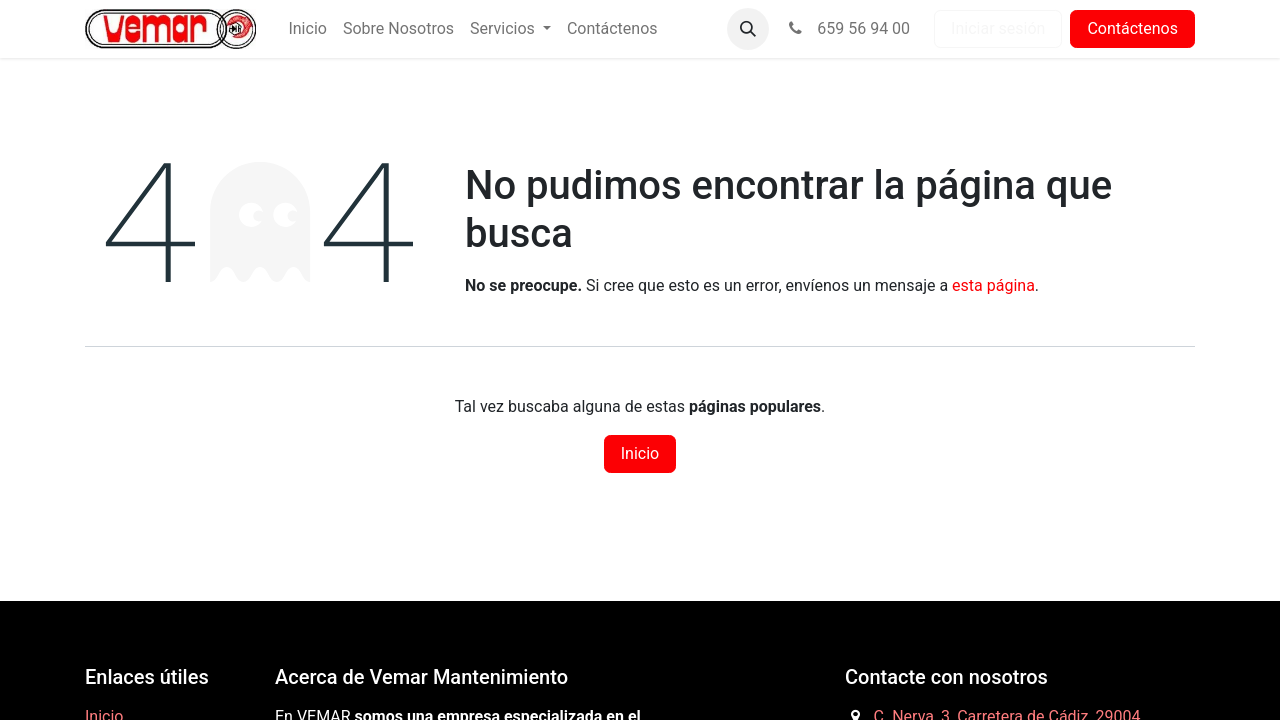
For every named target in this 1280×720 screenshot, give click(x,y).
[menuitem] (307, 29)
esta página (993, 285)
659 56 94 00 (847, 28)
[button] (748, 29)
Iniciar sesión (998, 28)
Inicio (640, 453)
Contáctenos (1132, 28)
